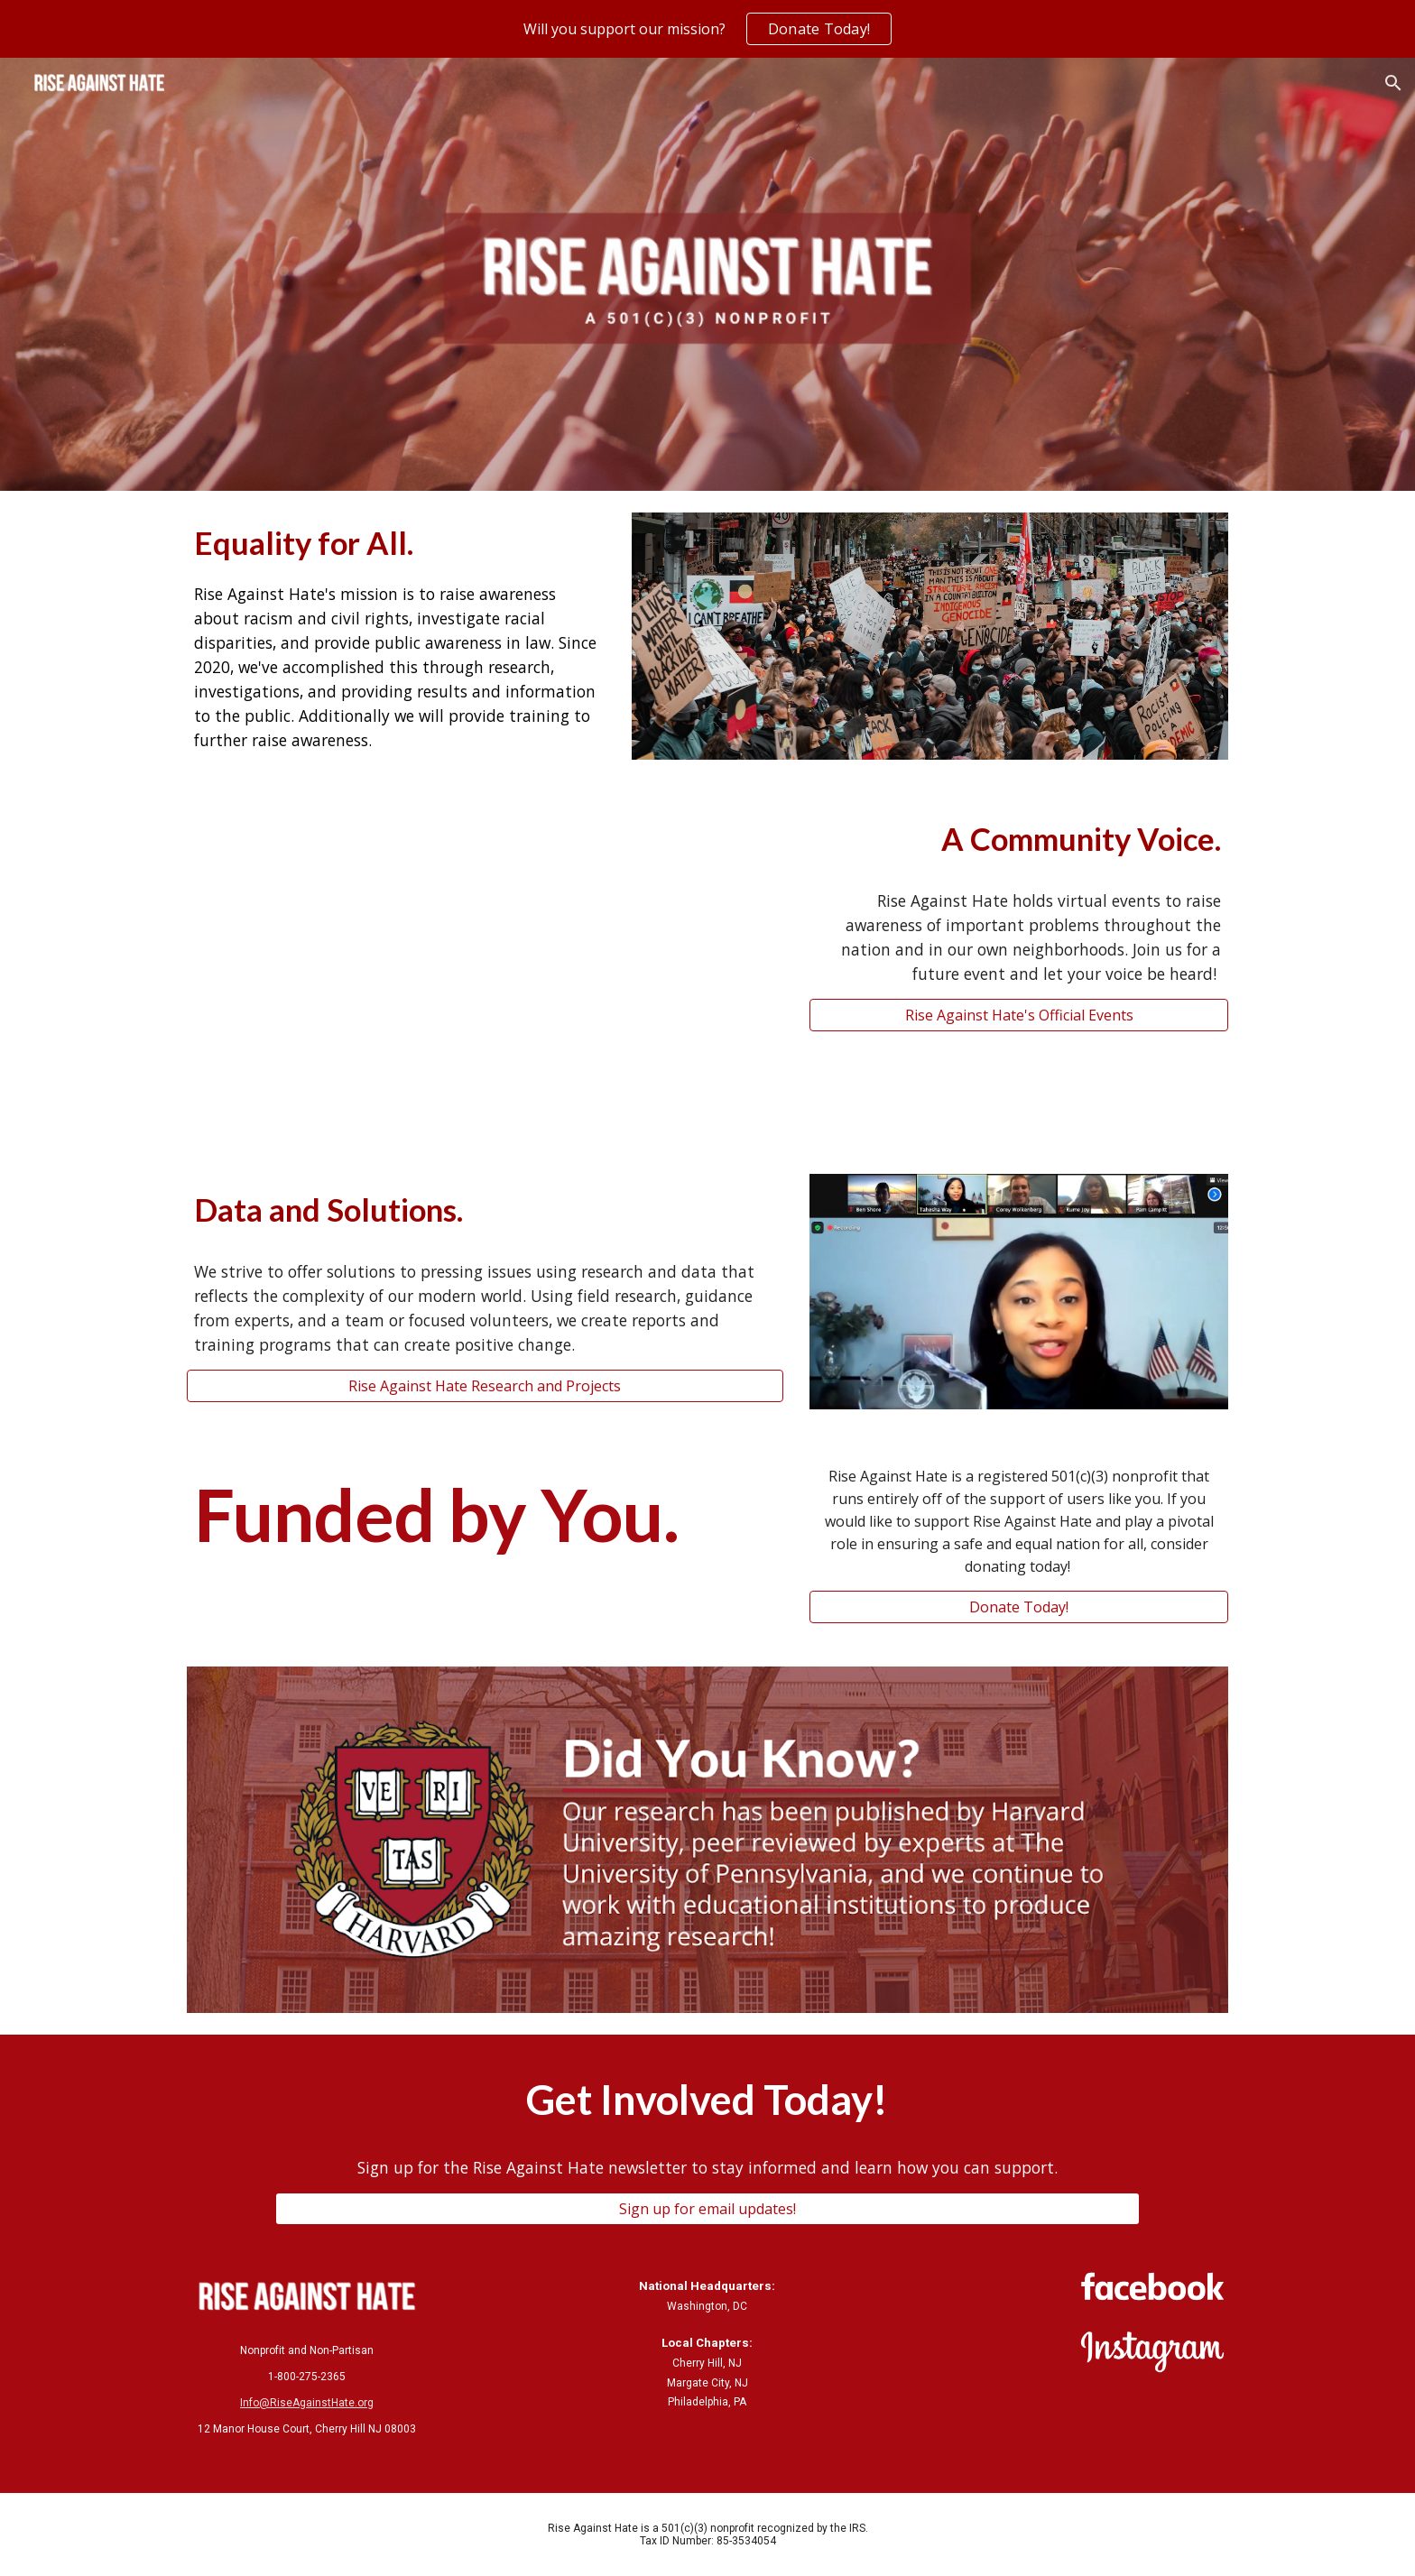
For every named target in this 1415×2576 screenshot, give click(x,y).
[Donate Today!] (1018, 1607)
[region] (707, 29)
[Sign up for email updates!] (707, 2208)
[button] (1393, 83)
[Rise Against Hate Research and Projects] (485, 1386)
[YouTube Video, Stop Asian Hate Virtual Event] (485, 967)
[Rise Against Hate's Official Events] (1018, 1015)
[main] (396, 636)
